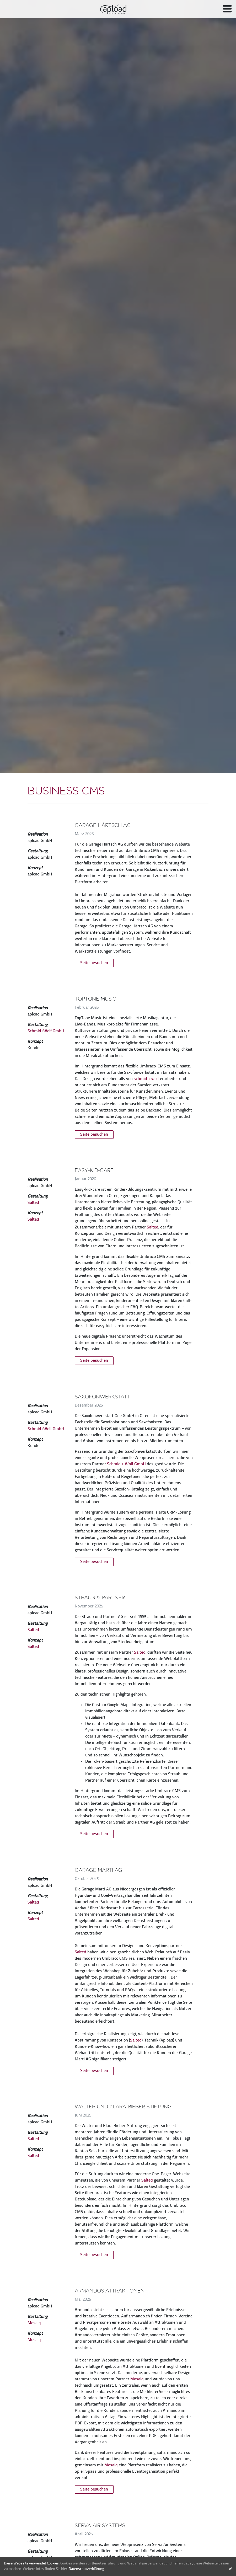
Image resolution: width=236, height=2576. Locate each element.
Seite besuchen (94, 963)
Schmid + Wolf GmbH (126, 1464)
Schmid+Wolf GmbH (46, 1031)
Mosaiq (34, 2323)
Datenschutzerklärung (86, 2569)
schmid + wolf (146, 1079)
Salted (33, 1203)
